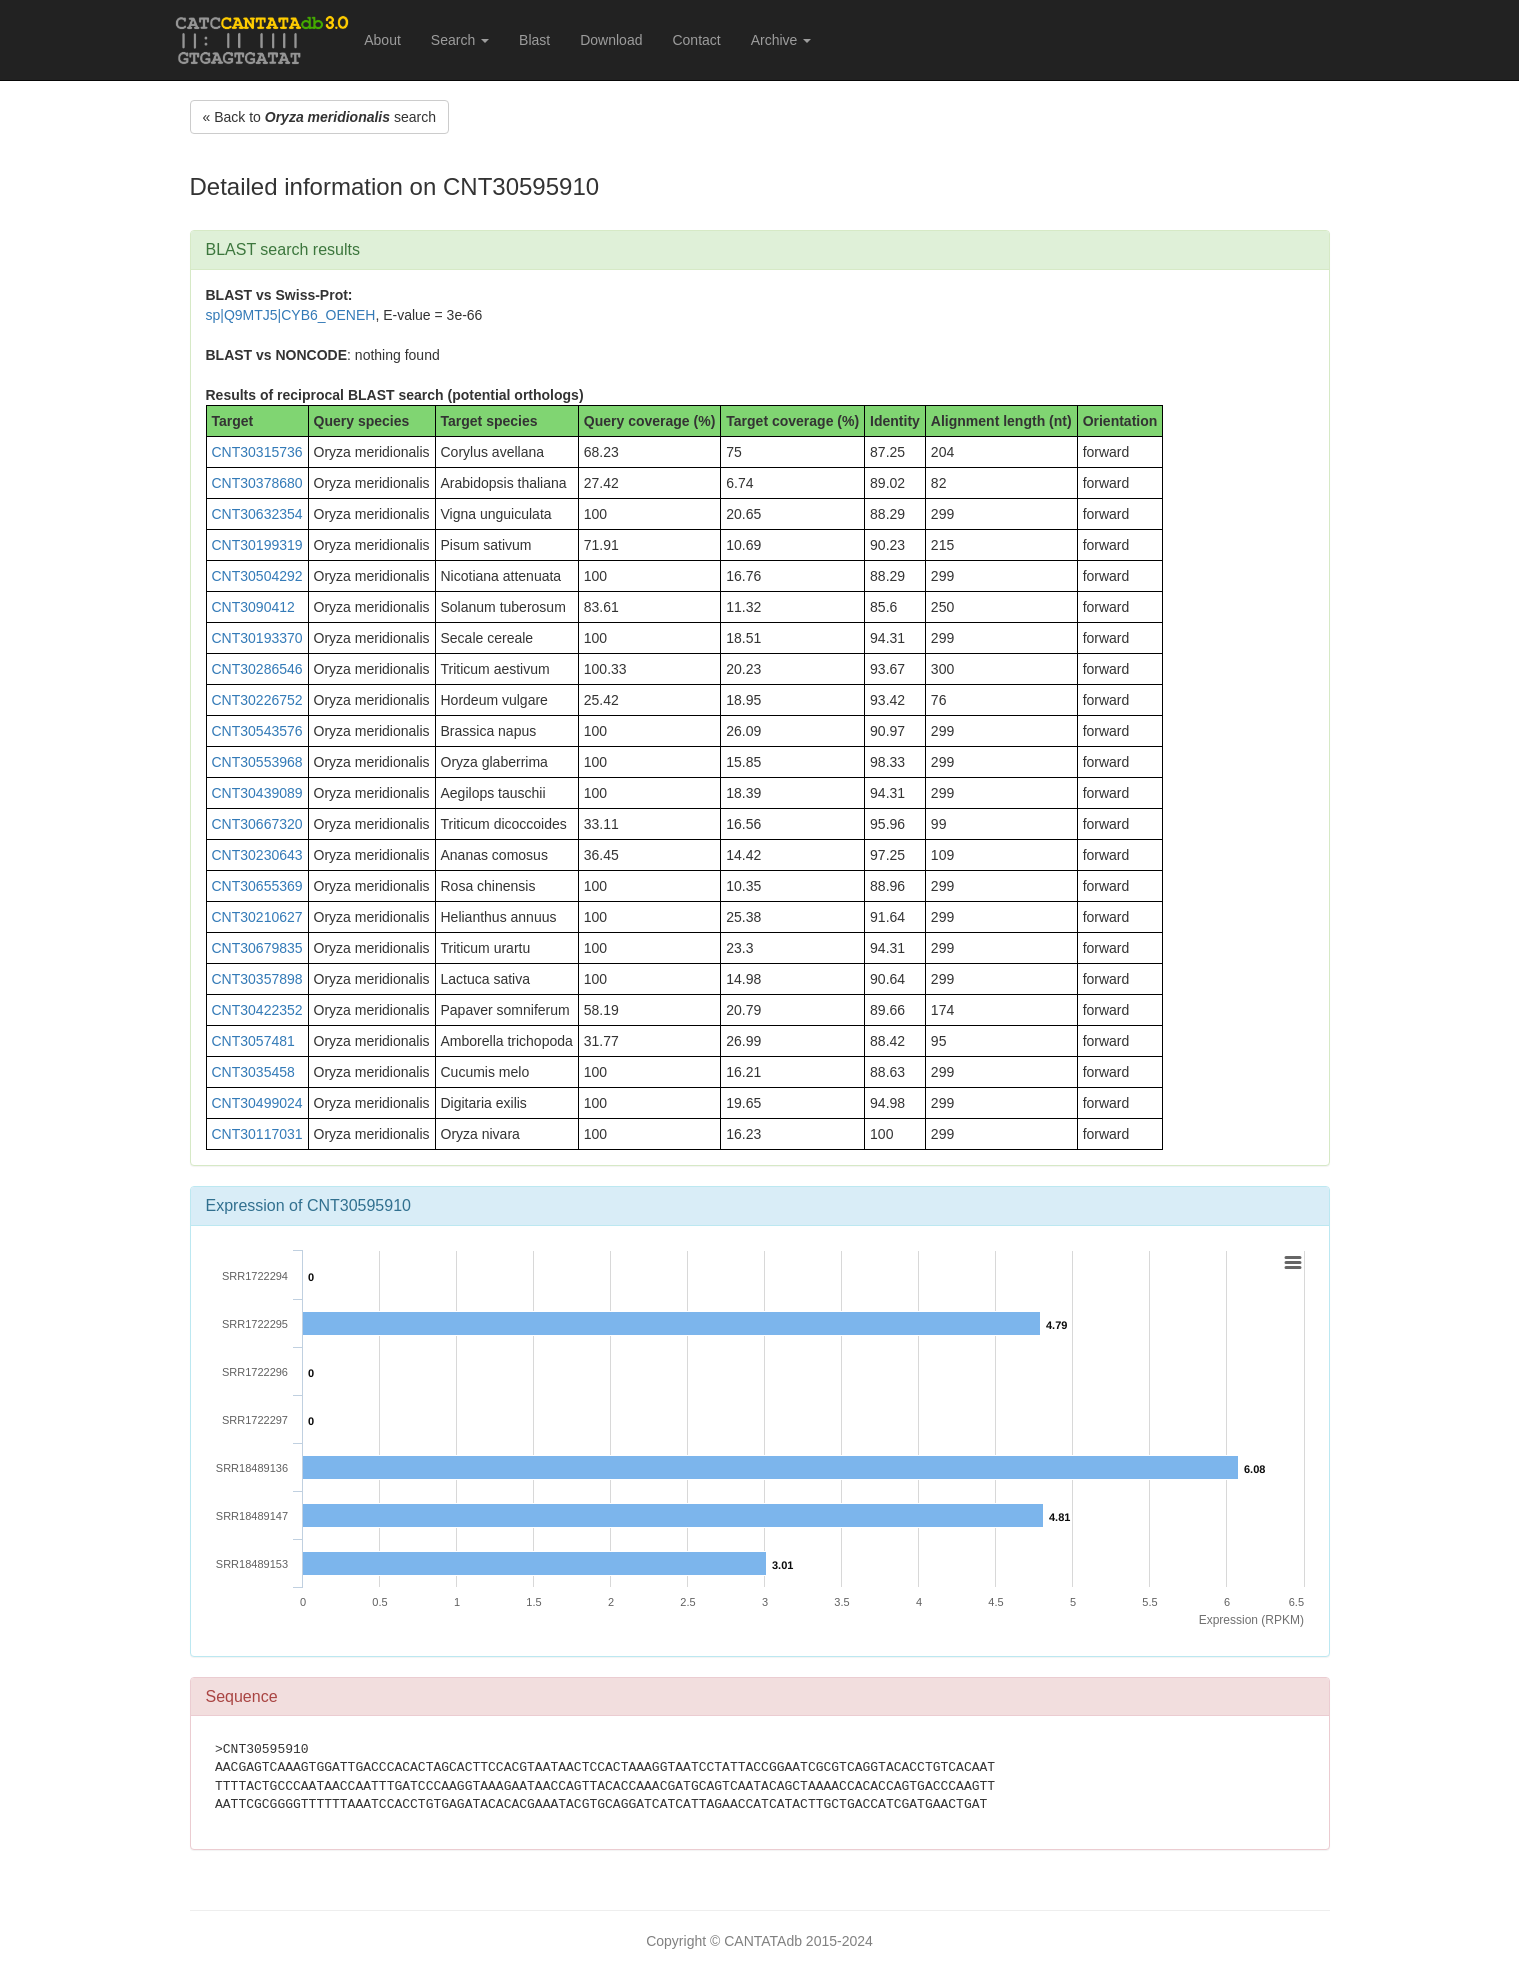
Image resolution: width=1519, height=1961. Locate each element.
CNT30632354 (257, 514)
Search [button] (460, 40)
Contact (696, 40)
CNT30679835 (257, 948)
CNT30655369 (257, 886)
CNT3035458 (253, 1072)
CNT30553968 (257, 762)
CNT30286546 (257, 669)
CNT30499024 (257, 1103)
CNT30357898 (257, 979)
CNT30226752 (257, 700)
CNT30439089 (257, 793)
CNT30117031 (257, 1134)
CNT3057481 (253, 1041)
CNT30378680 (257, 483)
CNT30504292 (257, 576)
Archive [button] (781, 40)
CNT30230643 (257, 855)
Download (611, 40)
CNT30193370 (257, 638)
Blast (534, 40)
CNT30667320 (257, 824)
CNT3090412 (253, 607)
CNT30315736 (257, 452)
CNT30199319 (257, 545)
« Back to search (319, 117)
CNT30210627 (257, 917)
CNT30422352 (257, 1010)
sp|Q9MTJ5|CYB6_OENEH (291, 315)
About (382, 40)
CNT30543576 (257, 731)
